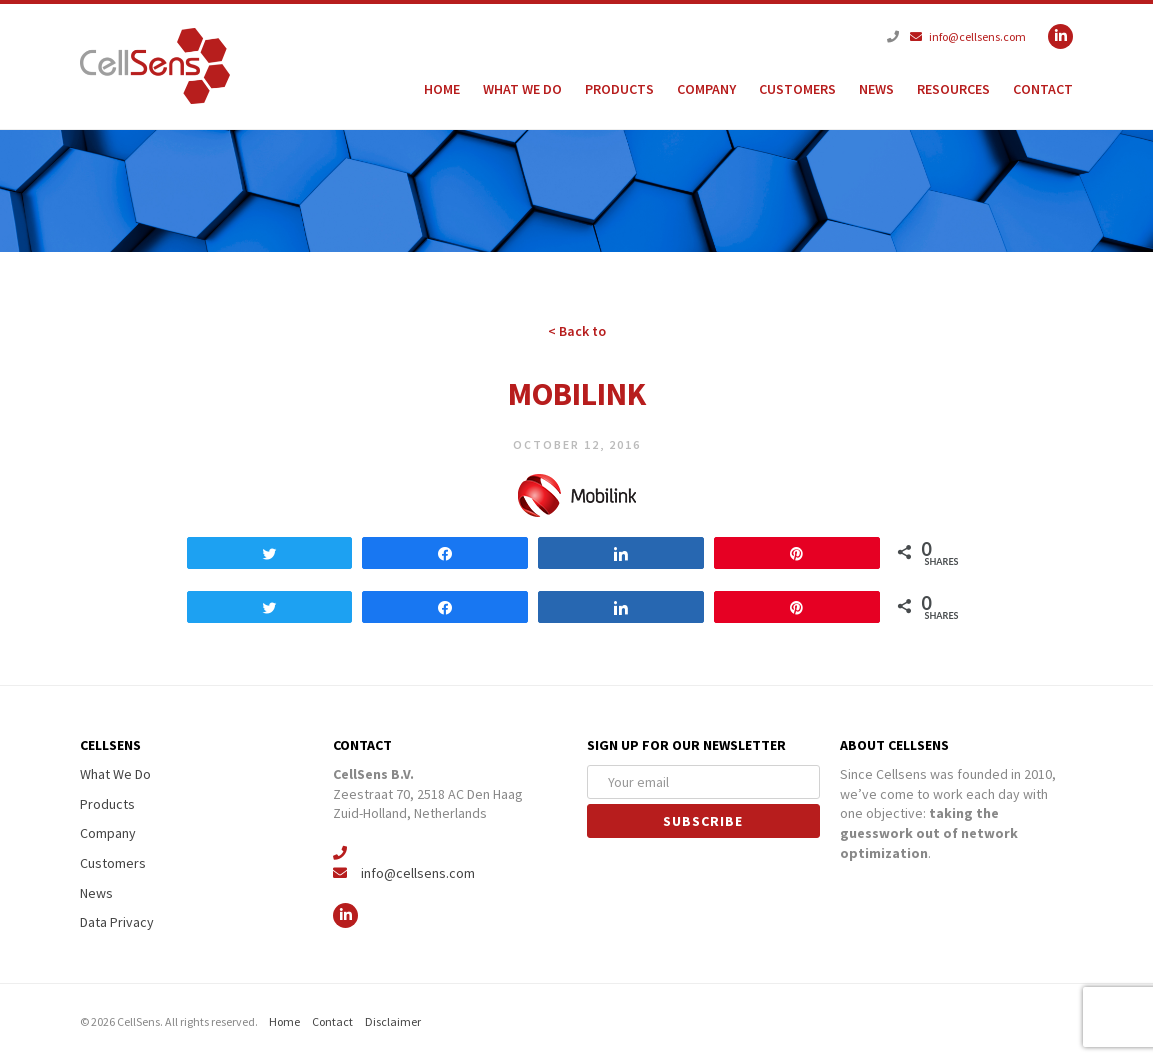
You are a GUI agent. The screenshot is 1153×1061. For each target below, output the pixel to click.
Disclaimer (393, 1021)
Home (442, 89)
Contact (1043, 89)
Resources (953, 89)
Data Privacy (117, 922)
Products (619, 89)
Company (706, 89)
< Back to (577, 331)
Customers (797, 89)
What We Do (522, 89)
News (876, 89)
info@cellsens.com (968, 36)
